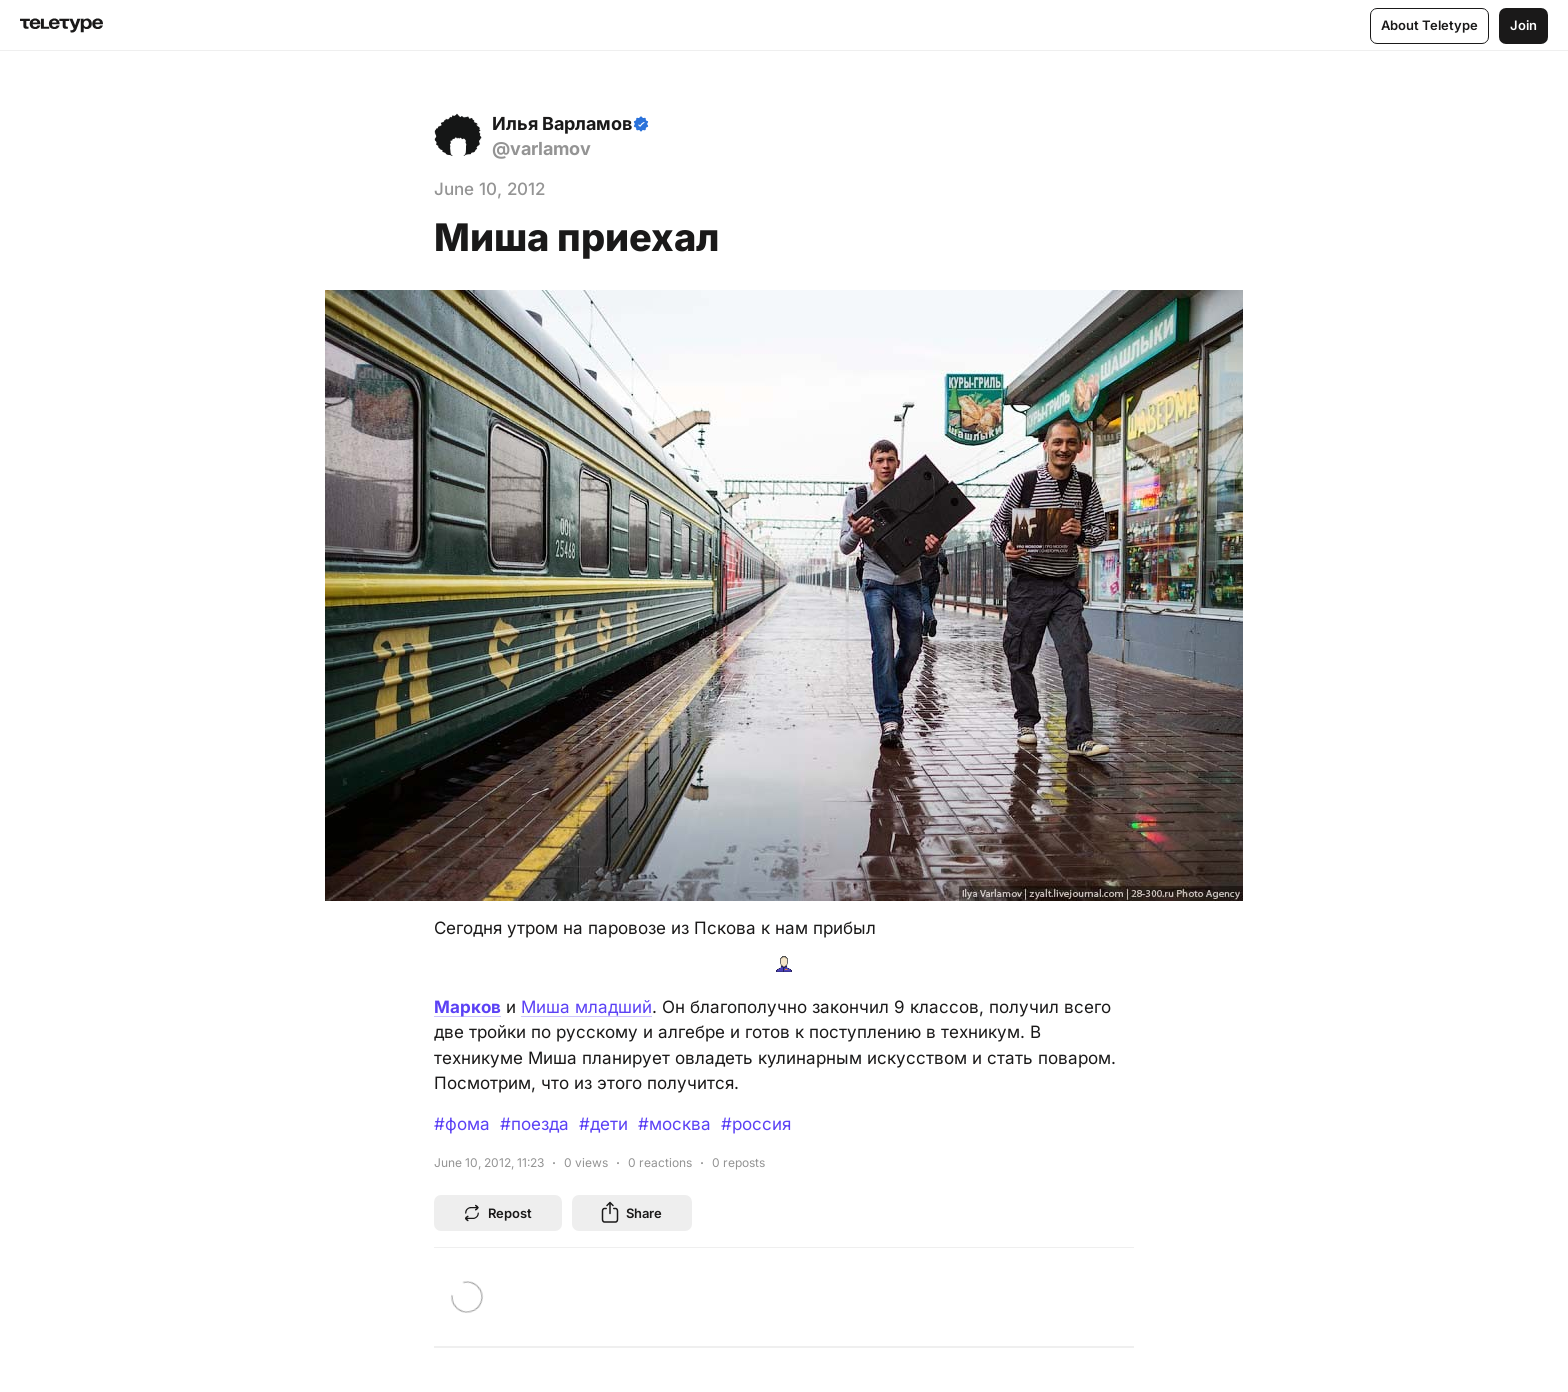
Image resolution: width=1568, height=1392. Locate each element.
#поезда (534, 1124)
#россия (756, 1124)
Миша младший (586, 1007)
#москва (674, 1124)
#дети (603, 1124)
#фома (462, 1124)
